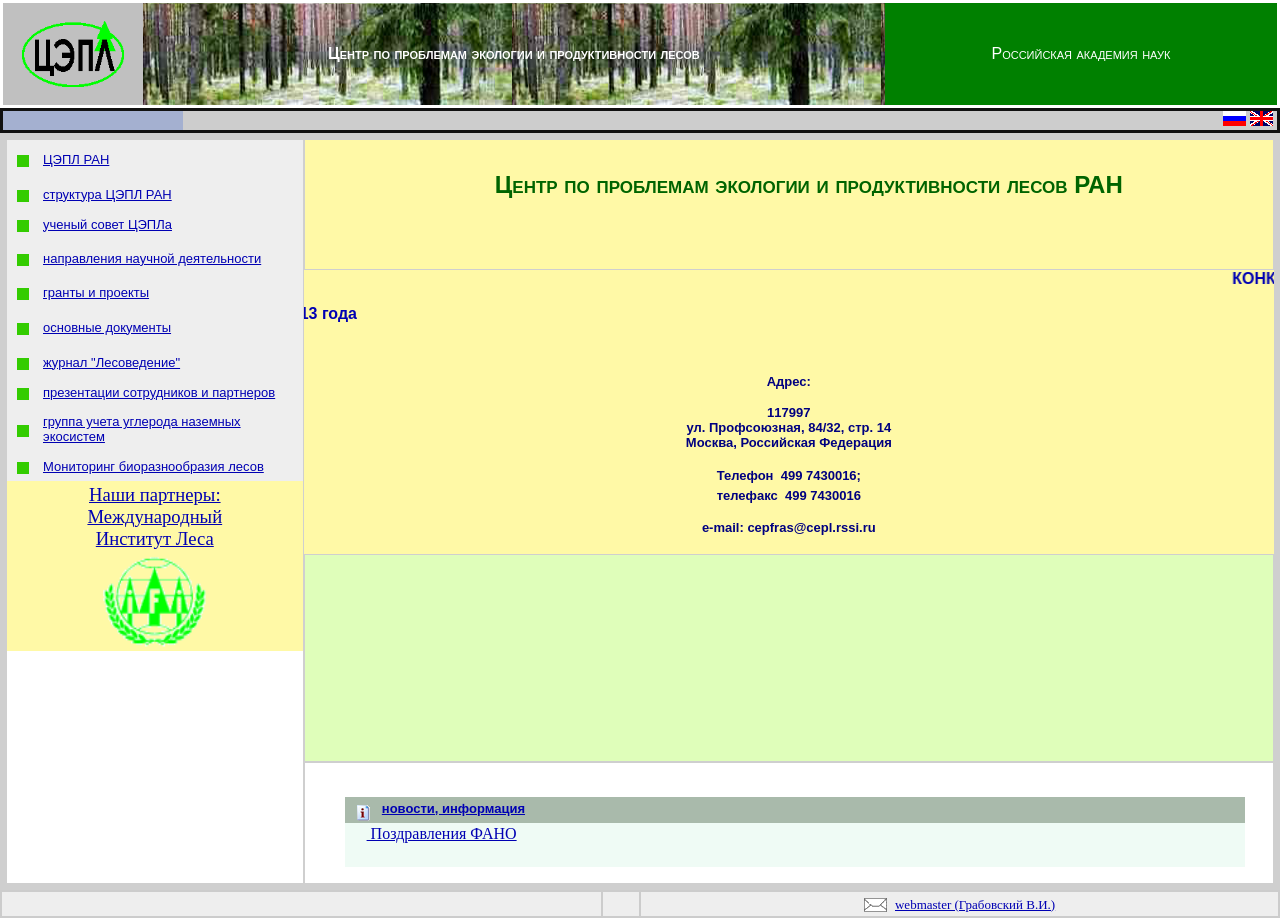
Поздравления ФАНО (442, 833)
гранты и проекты (96, 292)
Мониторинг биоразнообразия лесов (153, 466)
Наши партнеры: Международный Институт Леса (154, 516)
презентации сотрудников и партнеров (159, 392)
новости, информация (453, 808)
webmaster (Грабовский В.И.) (975, 904)
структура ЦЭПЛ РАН (107, 194)
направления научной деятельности (152, 258)
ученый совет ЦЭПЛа (107, 224)
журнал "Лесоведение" (111, 362)
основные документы (107, 327)
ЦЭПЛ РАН (76, 159)
